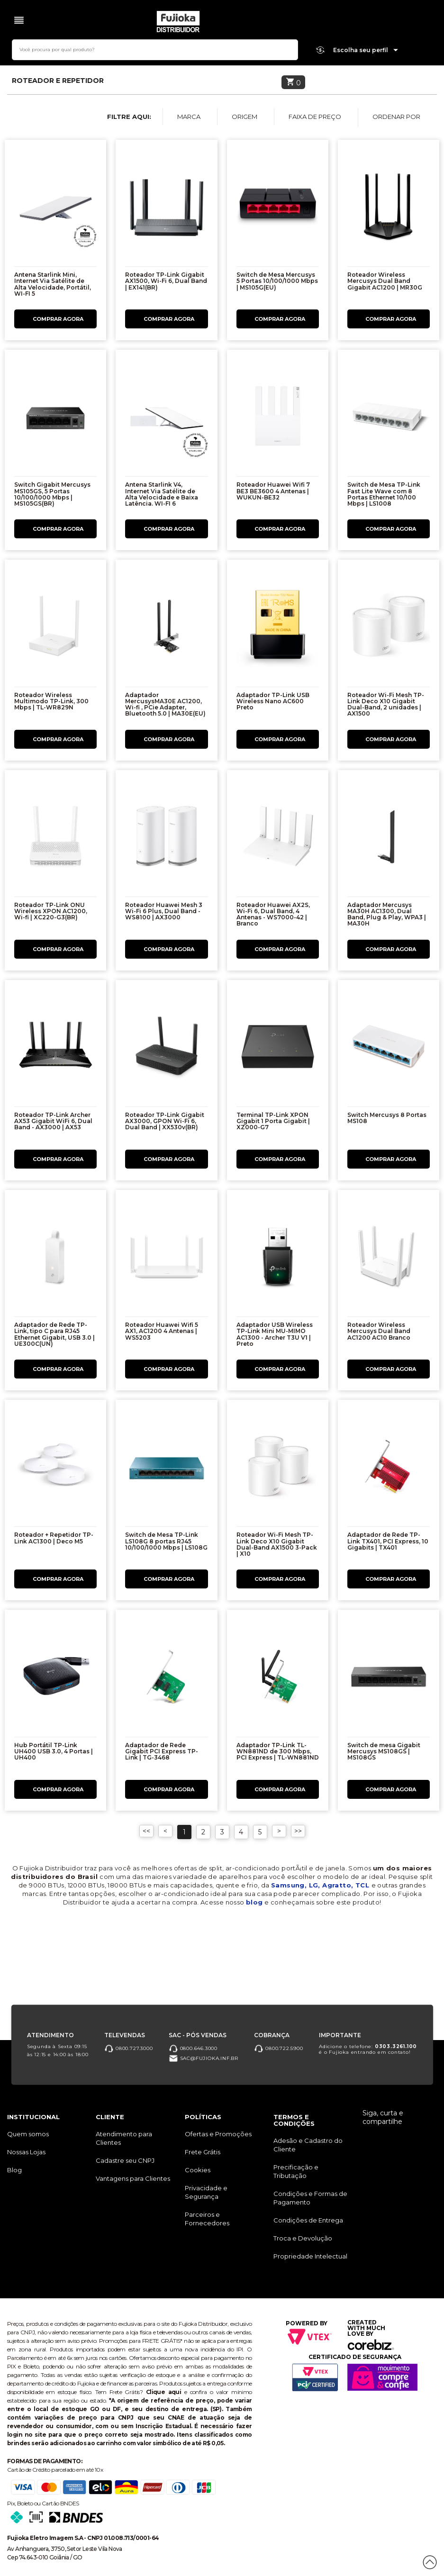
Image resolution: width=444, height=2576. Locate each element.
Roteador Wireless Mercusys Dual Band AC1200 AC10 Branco (378, 1331)
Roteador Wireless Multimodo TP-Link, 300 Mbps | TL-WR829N (51, 701)
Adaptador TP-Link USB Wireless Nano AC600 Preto (272, 701)
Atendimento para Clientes (124, 2138)
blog (254, 1902)
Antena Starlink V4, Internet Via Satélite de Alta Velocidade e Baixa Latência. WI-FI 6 (161, 494)
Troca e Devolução (302, 2238)
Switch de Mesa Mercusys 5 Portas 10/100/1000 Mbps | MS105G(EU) (277, 280)
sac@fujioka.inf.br (203, 2058)
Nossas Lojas (26, 2152)
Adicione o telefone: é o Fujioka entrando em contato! (368, 2049)
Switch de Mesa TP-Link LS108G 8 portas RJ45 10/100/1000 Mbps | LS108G (166, 1541)
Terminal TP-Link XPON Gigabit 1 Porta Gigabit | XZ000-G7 (273, 1121)
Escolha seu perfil (366, 50)
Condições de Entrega (308, 2220)
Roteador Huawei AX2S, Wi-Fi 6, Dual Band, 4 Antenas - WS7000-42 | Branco (273, 914)
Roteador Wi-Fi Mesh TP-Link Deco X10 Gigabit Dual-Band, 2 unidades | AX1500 (385, 704)
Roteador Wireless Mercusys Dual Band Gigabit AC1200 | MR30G (384, 280)
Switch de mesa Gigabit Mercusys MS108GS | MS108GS (383, 1751)
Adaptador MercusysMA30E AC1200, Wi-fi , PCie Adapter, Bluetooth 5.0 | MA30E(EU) (165, 704)
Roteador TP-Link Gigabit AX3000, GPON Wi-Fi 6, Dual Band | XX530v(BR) (164, 1121)
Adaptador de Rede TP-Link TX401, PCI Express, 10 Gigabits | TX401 (387, 1541)
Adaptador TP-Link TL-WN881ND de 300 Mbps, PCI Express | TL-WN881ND (277, 1751)
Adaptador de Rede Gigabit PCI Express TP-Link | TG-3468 (161, 1751)
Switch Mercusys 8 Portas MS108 (386, 1118)
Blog (14, 2170)
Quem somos (28, 2134)
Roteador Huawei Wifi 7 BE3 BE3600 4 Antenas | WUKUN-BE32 (273, 490)
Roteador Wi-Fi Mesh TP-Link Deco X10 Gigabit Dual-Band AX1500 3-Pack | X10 (276, 1544)
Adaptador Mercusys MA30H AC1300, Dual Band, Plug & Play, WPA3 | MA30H (386, 914)
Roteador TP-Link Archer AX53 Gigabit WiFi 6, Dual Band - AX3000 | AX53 (53, 1121)
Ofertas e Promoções (218, 2134)
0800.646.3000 (193, 2048)
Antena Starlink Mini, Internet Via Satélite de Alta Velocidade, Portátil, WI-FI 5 (52, 284)
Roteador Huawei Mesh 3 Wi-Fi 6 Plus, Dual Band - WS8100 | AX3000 (163, 911)
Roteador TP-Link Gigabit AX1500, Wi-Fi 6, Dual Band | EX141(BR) (166, 280)
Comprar (55, 318)
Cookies (197, 2170)
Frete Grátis (202, 2152)
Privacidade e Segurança (206, 2192)
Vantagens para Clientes (133, 2178)
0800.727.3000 (128, 2048)
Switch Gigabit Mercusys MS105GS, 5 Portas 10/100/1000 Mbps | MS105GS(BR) (52, 494)
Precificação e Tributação (295, 2171)
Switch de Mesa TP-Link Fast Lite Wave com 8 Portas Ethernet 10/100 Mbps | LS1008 (383, 494)
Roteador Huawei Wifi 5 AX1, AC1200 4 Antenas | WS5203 (161, 1331)
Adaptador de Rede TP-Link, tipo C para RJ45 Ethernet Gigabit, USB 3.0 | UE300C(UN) (54, 1334)
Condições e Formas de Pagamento (310, 2198)
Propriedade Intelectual (310, 2256)
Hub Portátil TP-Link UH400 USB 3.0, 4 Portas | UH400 (53, 1751)
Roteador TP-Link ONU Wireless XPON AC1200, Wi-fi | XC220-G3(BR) (50, 911)
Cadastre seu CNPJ (125, 2160)
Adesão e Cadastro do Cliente (308, 2145)
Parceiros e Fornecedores (207, 2219)
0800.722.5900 (278, 2048)
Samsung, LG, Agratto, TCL (321, 1885)
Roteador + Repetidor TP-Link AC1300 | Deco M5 (53, 1537)
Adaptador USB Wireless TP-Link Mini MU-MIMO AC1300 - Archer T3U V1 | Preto (274, 1334)
